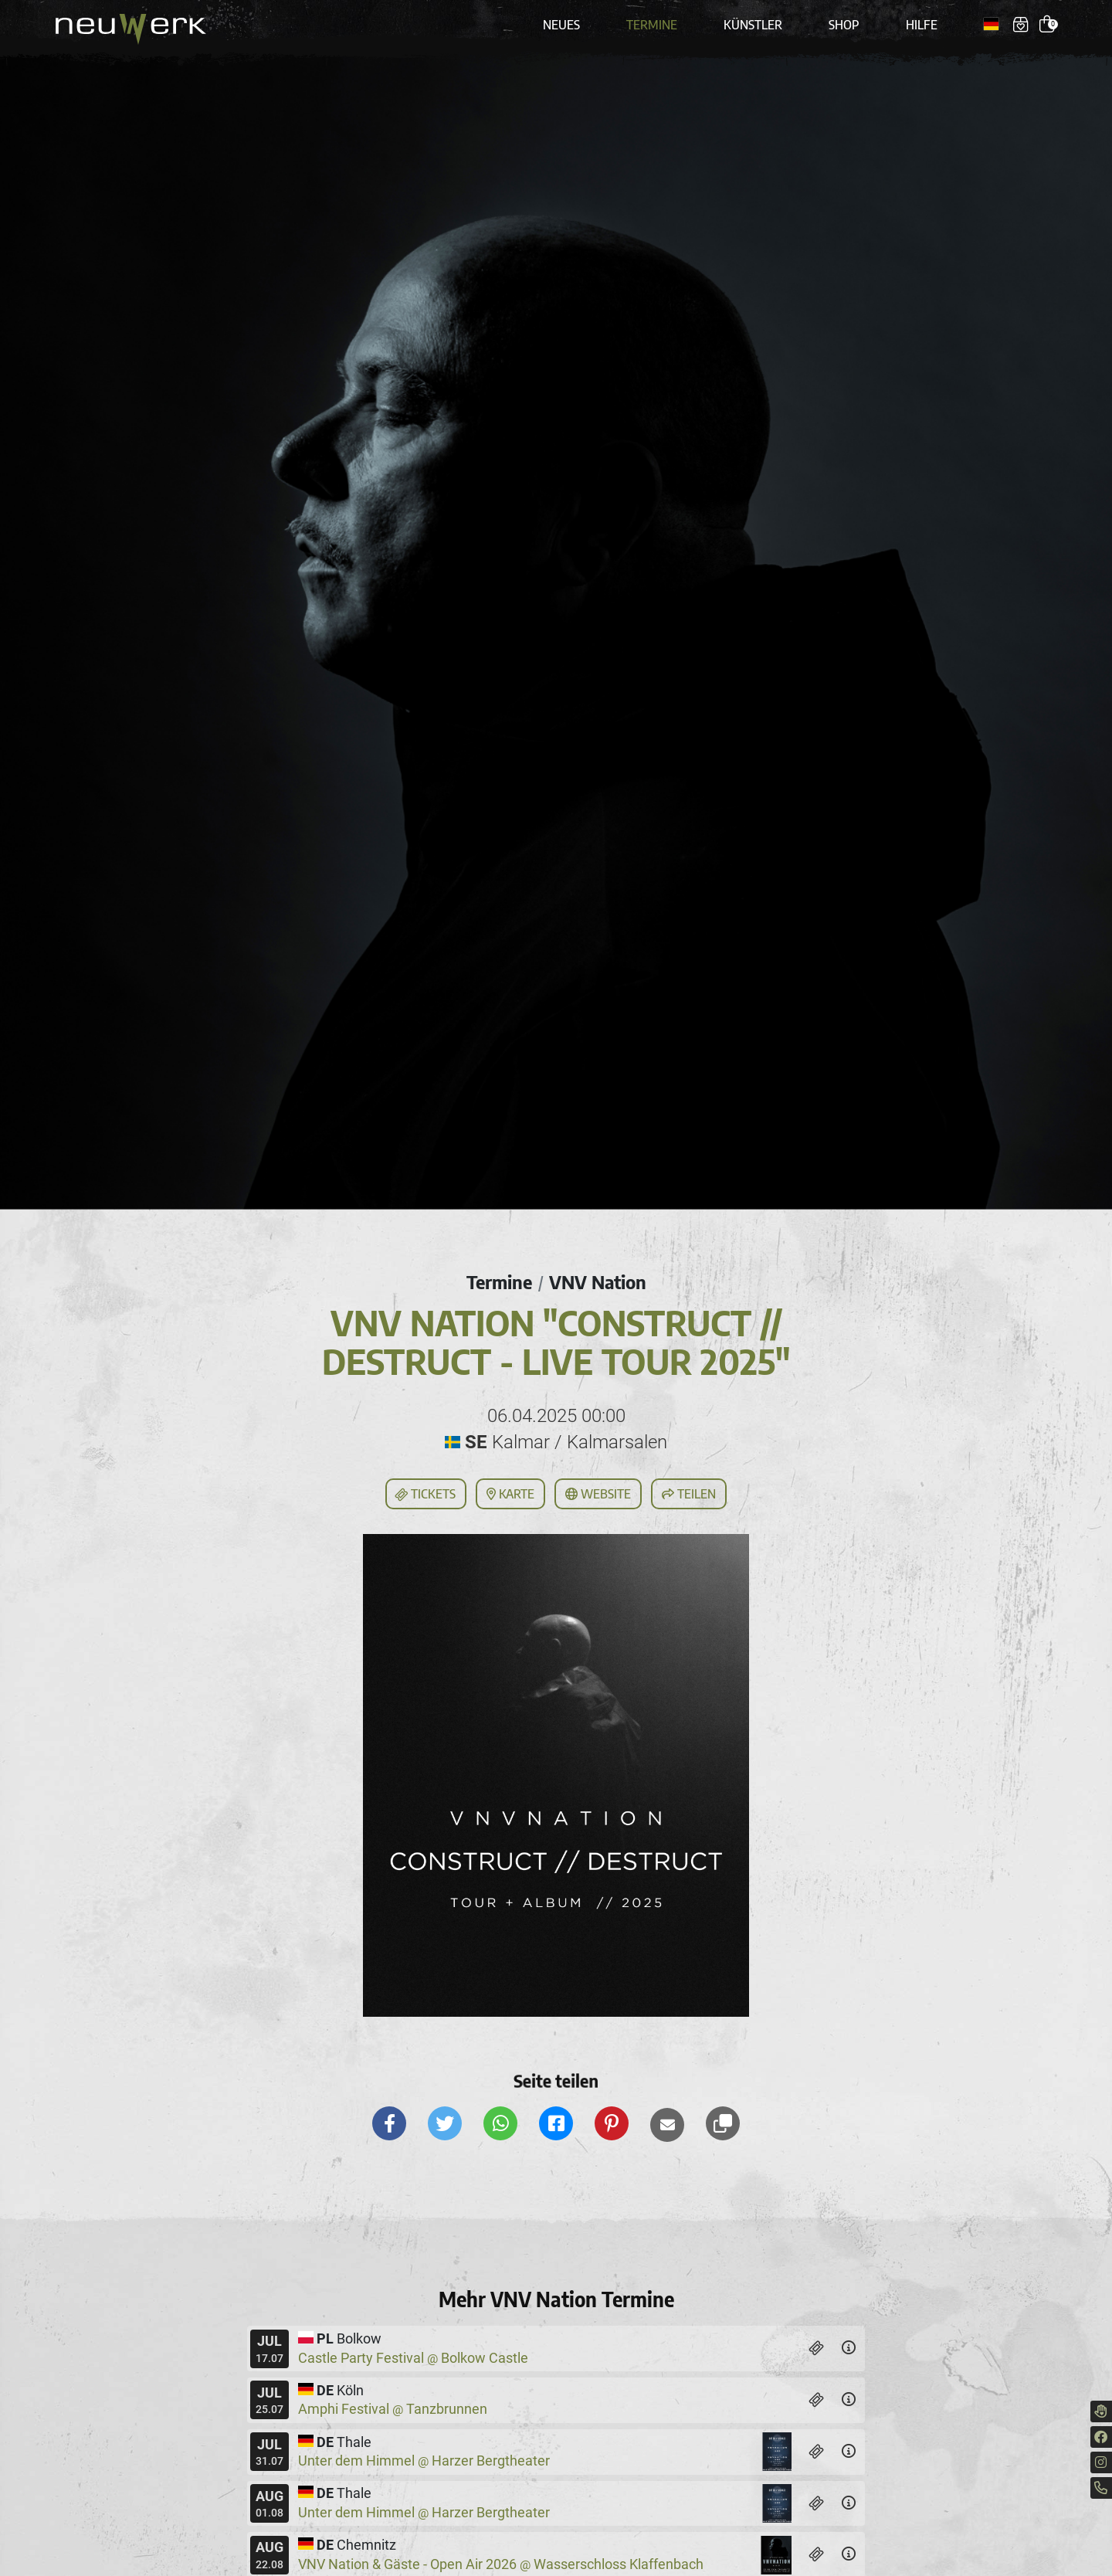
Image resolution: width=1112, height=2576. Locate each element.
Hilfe (921, 24)
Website (598, 1494)
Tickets (425, 1494)
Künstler (753, 24)
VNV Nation (597, 1281)
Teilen (689, 1494)
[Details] (849, 2348)
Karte (510, 1494)
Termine (651, 24)
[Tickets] (816, 2348)
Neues (561, 24)
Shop (844, 24)
